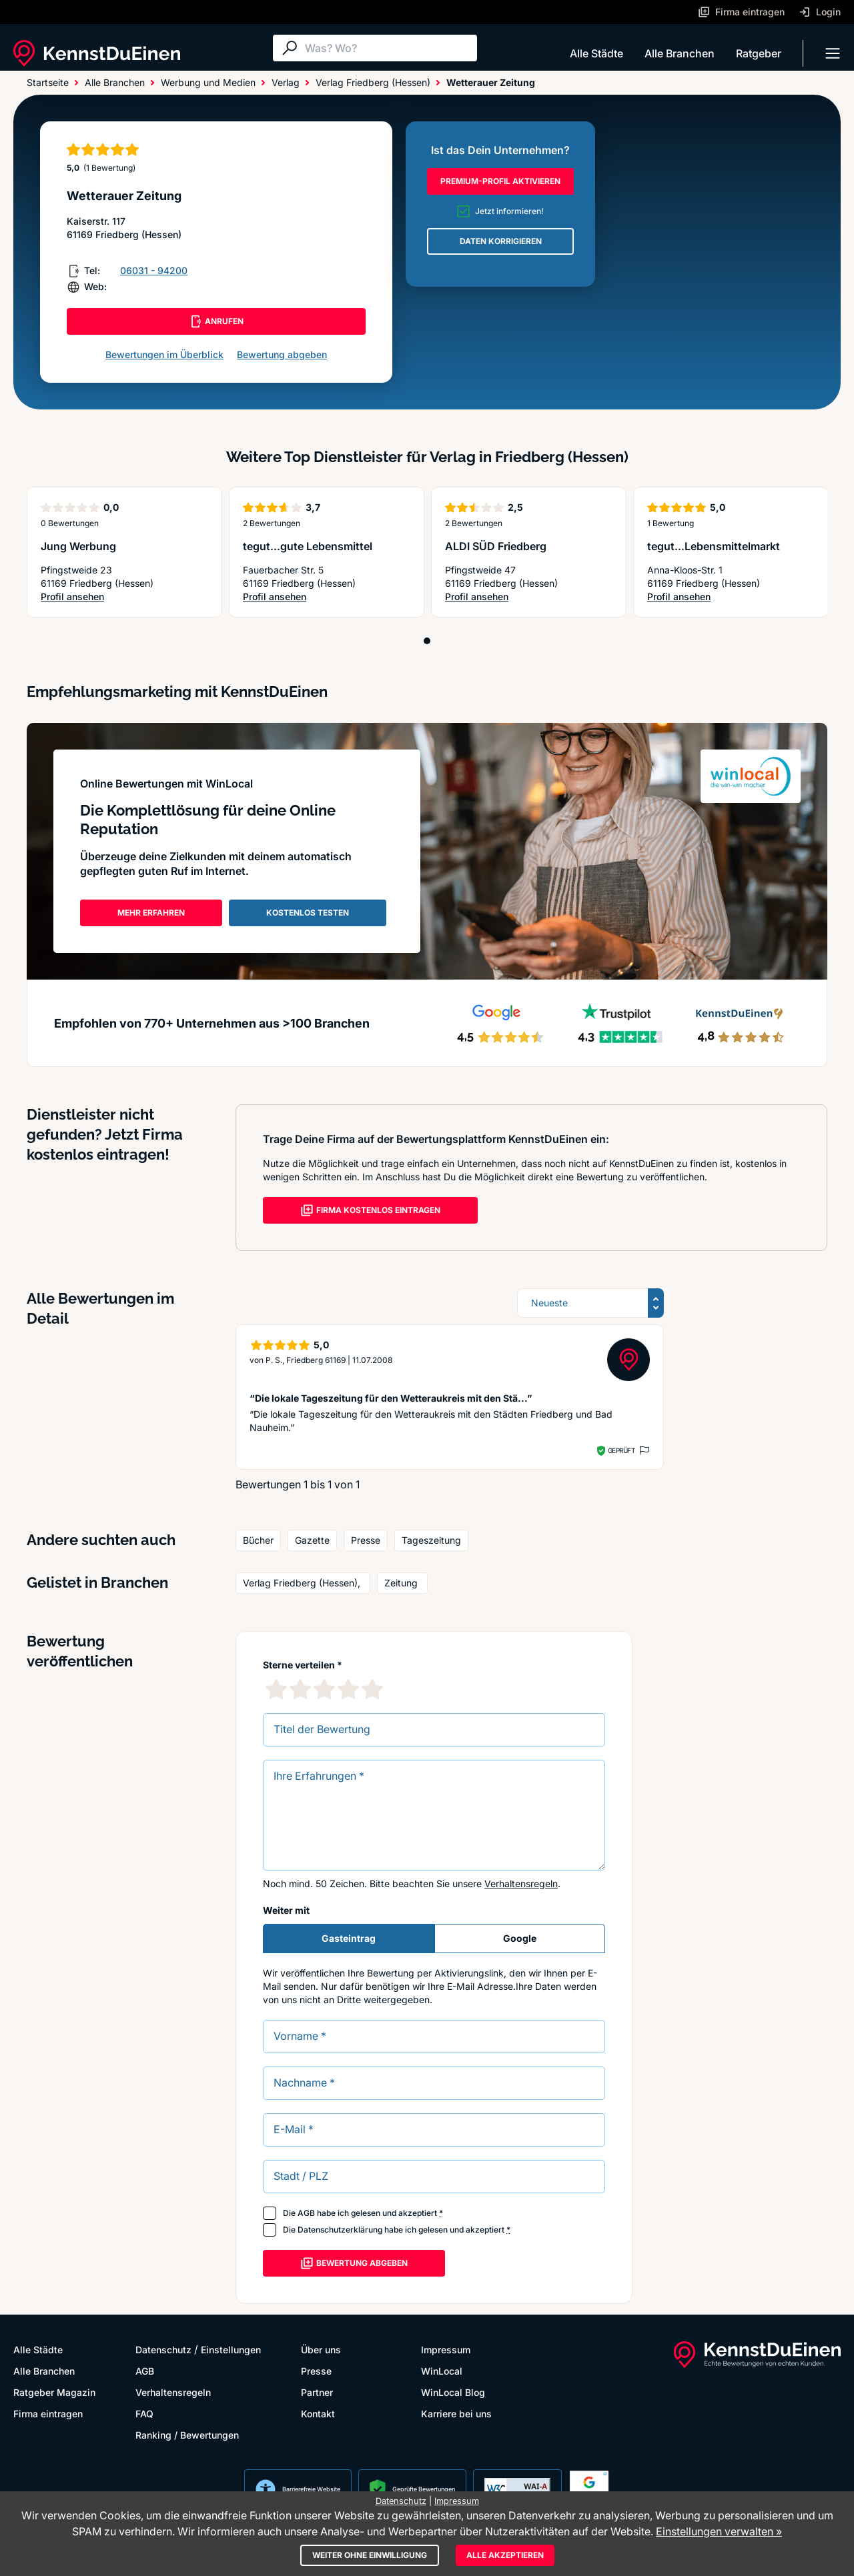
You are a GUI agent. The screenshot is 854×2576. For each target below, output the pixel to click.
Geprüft (621, 1450)
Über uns (321, 2349)
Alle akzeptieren (505, 2555)
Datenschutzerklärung (340, 2230)
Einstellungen (231, 2349)
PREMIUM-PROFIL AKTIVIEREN (500, 181)
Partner (317, 2392)
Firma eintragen (48, 2413)
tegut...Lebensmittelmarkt (713, 546)
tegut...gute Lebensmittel (307, 546)
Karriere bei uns (456, 2413)
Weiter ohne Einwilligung (369, 2555)
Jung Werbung (78, 546)
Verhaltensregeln (521, 1883)
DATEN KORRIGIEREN (501, 241)
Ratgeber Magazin (54, 2392)
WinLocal (441, 2371)
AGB (306, 2213)
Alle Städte (596, 53)
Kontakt (318, 2413)
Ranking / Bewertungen (187, 2435)
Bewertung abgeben (282, 354)
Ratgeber (758, 53)
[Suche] (387, 48)
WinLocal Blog (453, 2392)
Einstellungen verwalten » (719, 2531)
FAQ (144, 2413)
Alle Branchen (680, 53)
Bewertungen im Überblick (164, 354)
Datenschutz (163, 2349)
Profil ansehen (72, 596)
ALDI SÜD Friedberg (495, 546)
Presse (316, 2371)
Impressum (445, 2349)
